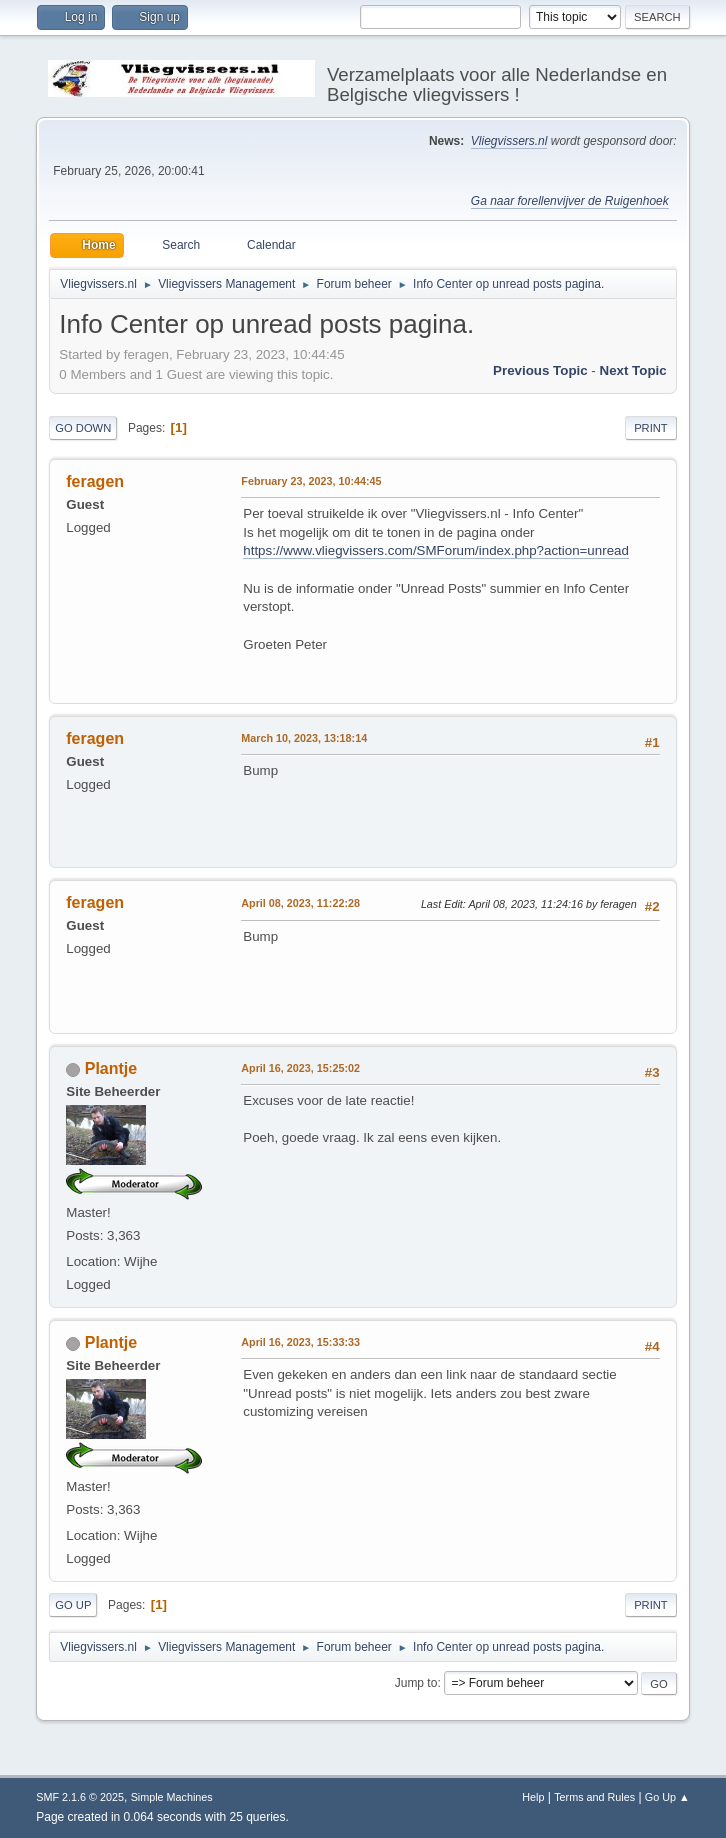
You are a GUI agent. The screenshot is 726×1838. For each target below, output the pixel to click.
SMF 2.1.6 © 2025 (80, 1797)
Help (533, 1797)
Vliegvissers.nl (509, 141)
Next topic (633, 370)
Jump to (416, 1683)
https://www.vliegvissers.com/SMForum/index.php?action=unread (436, 550)
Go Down (83, 428)
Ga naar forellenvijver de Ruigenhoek (570, 201)
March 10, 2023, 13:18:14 (304, 738)
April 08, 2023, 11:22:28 (300, 903)
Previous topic (540, 370)
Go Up (73, 1605)
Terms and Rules (594, 1797)
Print (651, 428)
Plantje (111, 1068)
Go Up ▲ (667, 1797)
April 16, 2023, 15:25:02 (300, 1068)
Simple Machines (172, 1797)
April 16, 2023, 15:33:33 (300, 1342)
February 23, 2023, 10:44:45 (311, 481)
